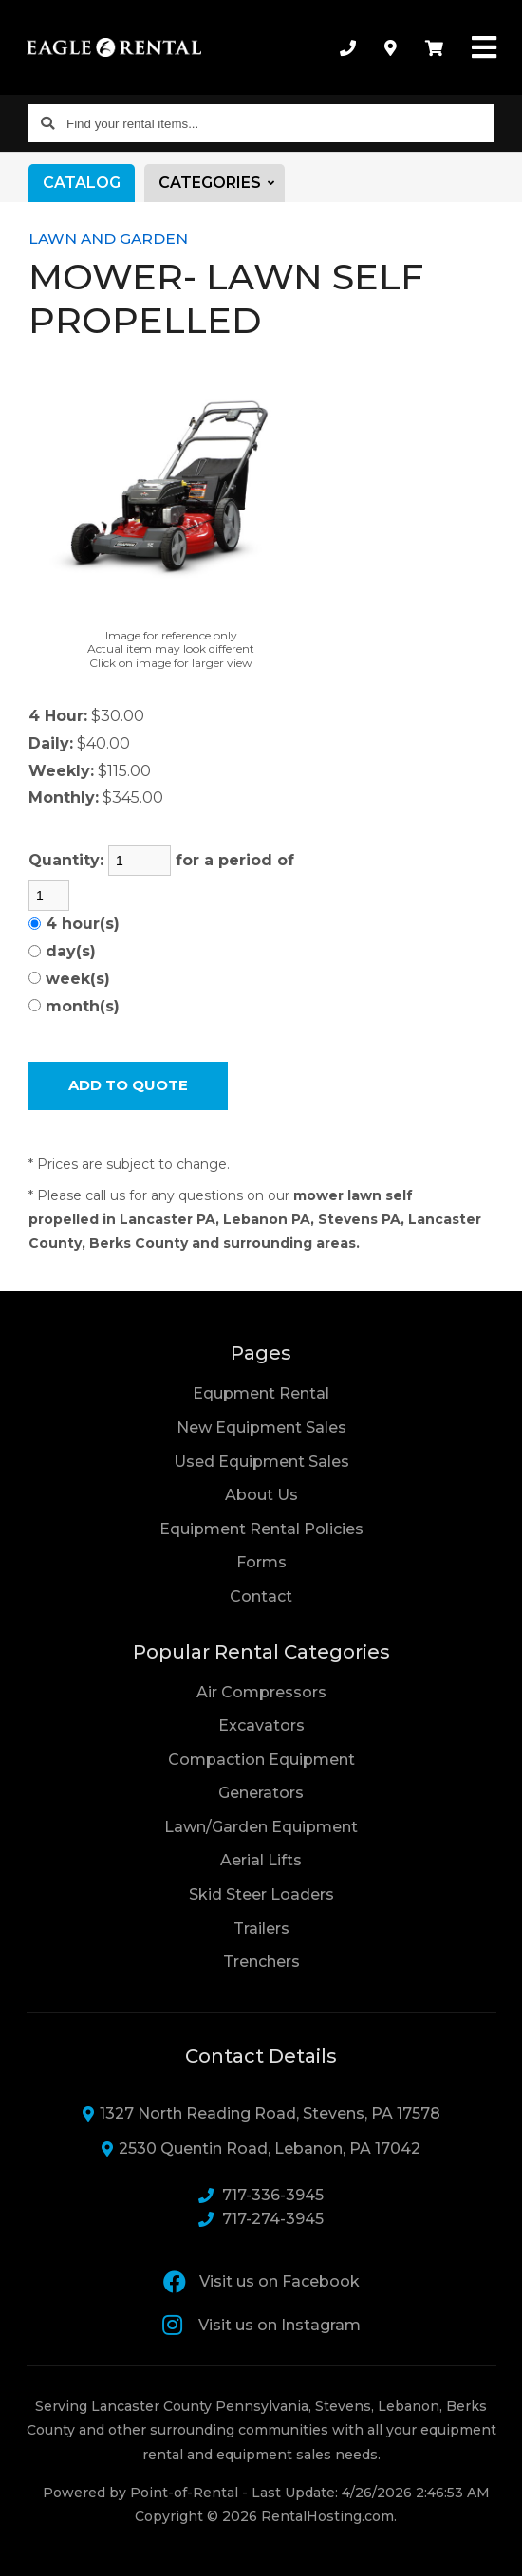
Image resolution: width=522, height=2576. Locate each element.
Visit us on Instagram (261, 2324)
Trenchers (261, 1962)
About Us (261, 1495)
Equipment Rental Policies (261, 1529)
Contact (261, 1595)
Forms (261, 1562)
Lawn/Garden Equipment (261, 1827)
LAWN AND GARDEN (108, 239)
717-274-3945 (261, 2219)
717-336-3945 (261, 2195)
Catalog (82, 183)
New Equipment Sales (261, 1427)
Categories (221, 183)
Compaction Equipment (261, 1760)
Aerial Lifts (261, 1860)
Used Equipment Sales (261, 1462)
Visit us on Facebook (261, 2281)
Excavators (261, 1725)
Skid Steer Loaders (261, 1894)
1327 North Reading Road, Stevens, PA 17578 (261, 2113)
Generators (261, 1793)
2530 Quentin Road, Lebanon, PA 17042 (261, 2149)
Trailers (261, 1928)
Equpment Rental (261, 1393)
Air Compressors (261, 1692)
